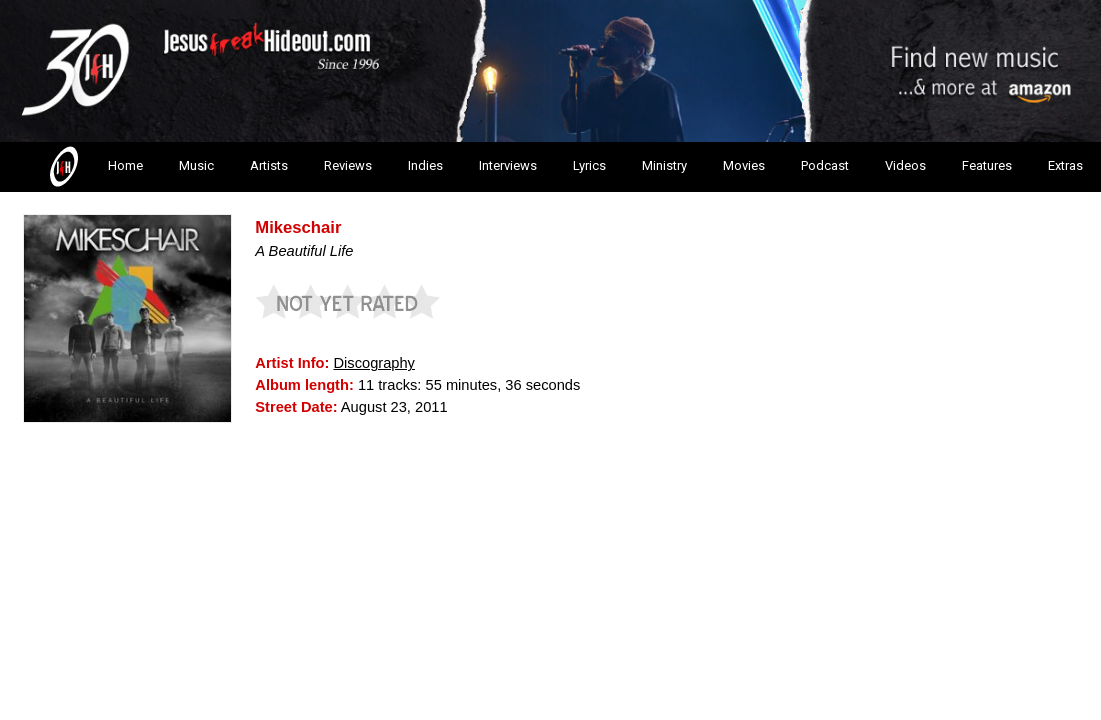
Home (94, 167)
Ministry (664, 165)
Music (196, 165)
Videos (905, 165)
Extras (1065, 165)
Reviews (348, 165)
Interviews (508, 165)
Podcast (825, 165)
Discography (373, 363)
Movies (744, 165)
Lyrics (589, 165)
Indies (425, 165)
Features (987, 165)
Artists (269, 165)
